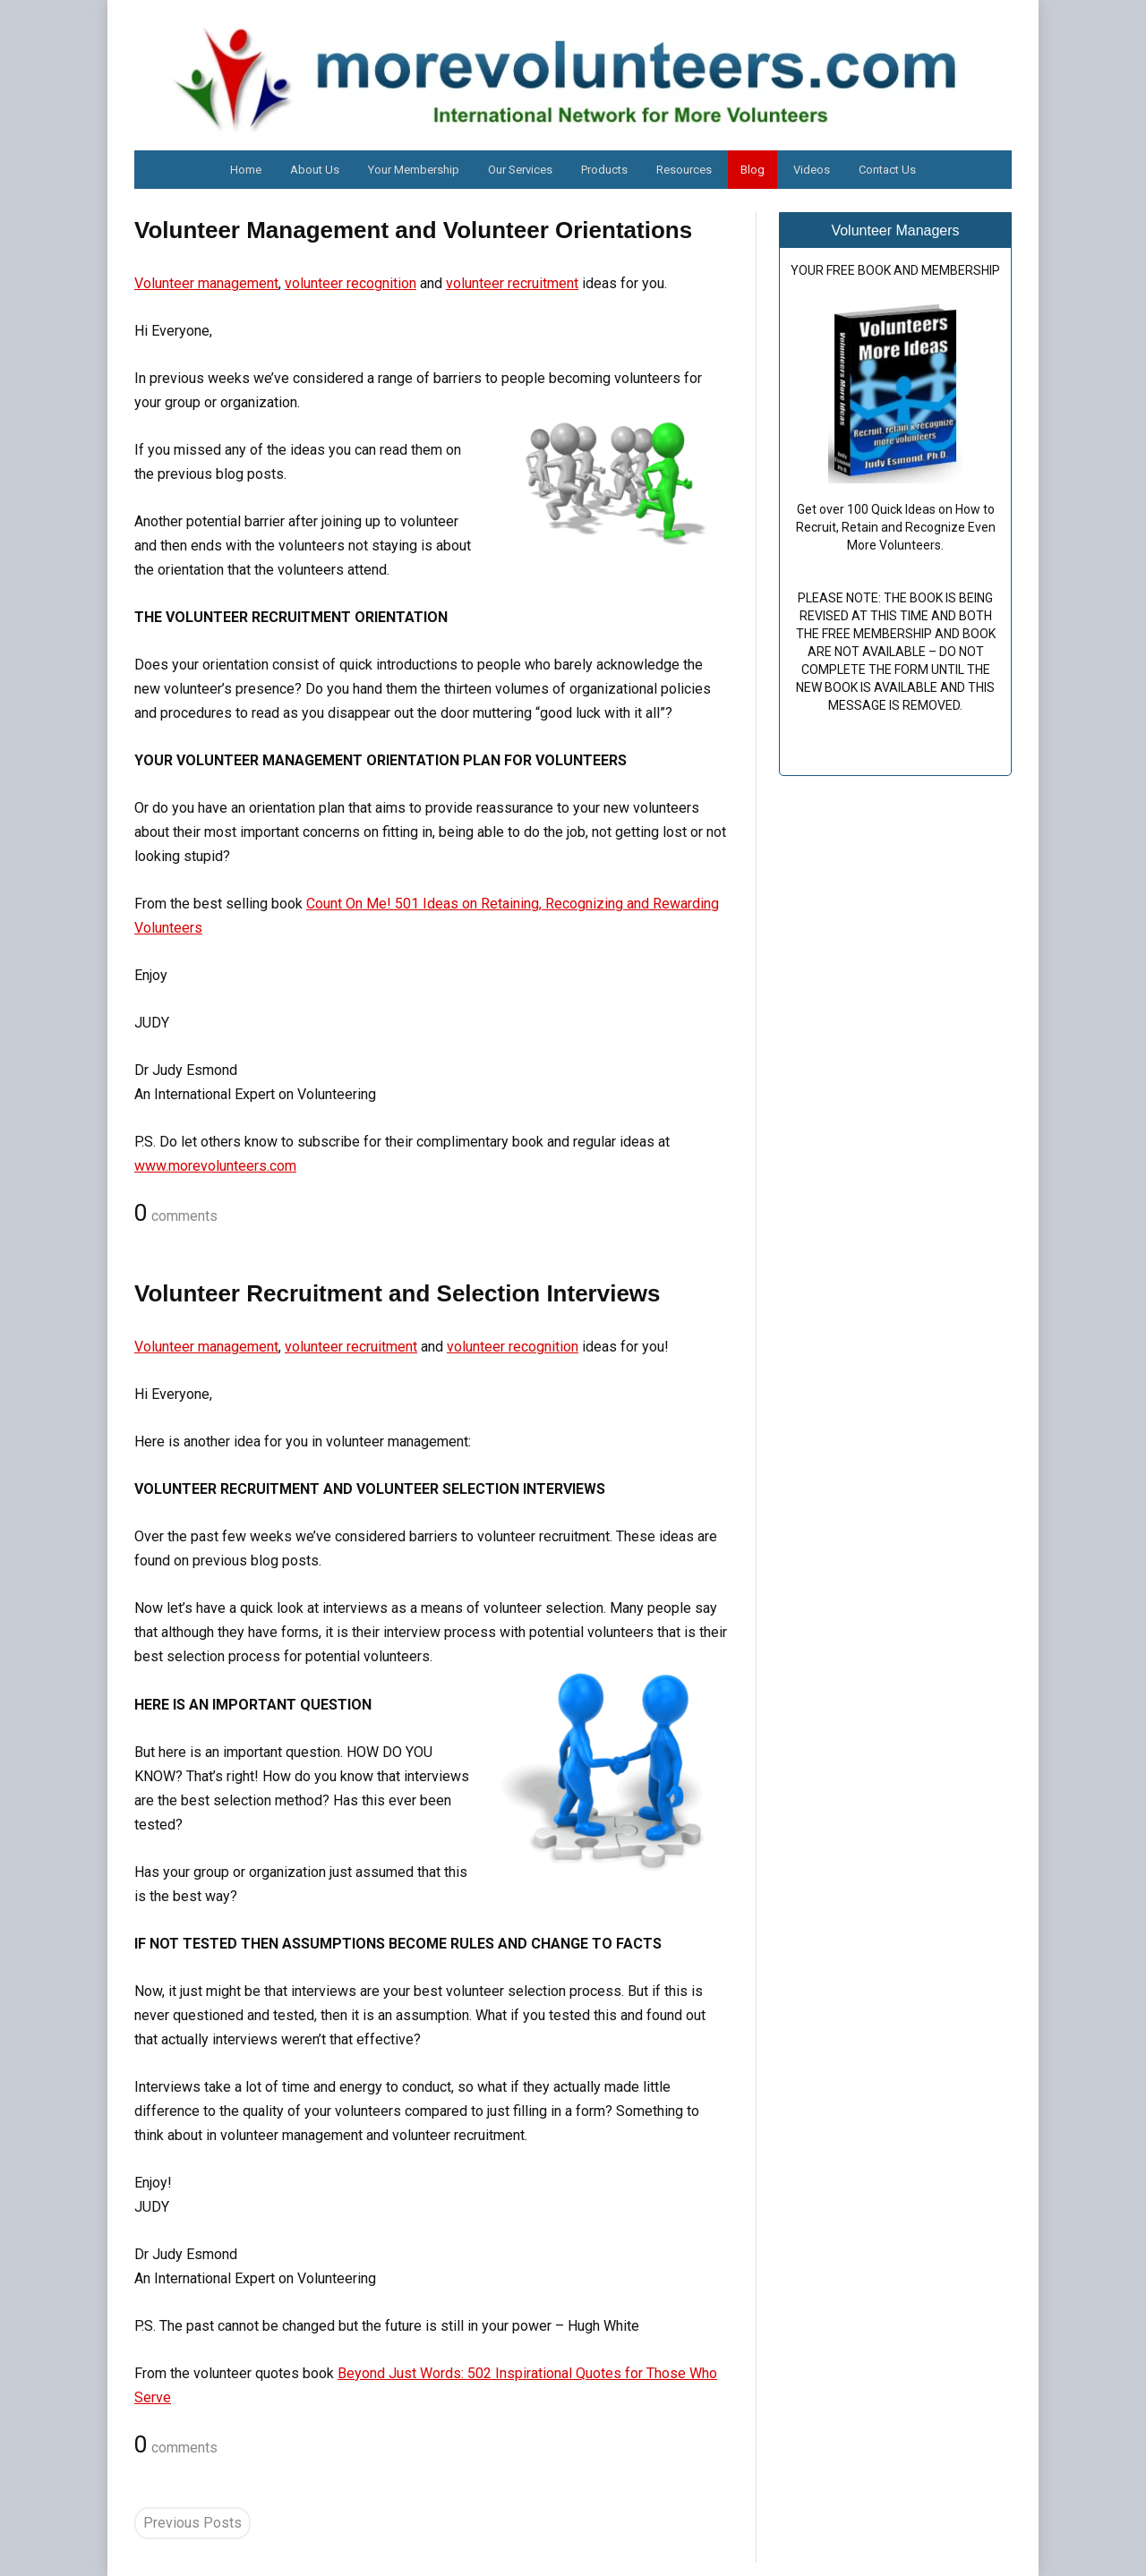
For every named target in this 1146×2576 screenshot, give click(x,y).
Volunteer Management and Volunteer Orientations (413, 230)
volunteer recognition (350, 283)
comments (176, 1213)
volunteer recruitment (512, 283)
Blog (752, 169)
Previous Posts (192, 2522)
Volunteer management (206, 283)
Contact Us (887, 169)
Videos (811, 169)
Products (604, 169)
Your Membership (413, 169)
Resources (684, 169)
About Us (314, 169)
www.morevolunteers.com (215, 1165)
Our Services (520, 169)
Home (245, 169)
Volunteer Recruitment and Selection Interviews (397, 1293)
